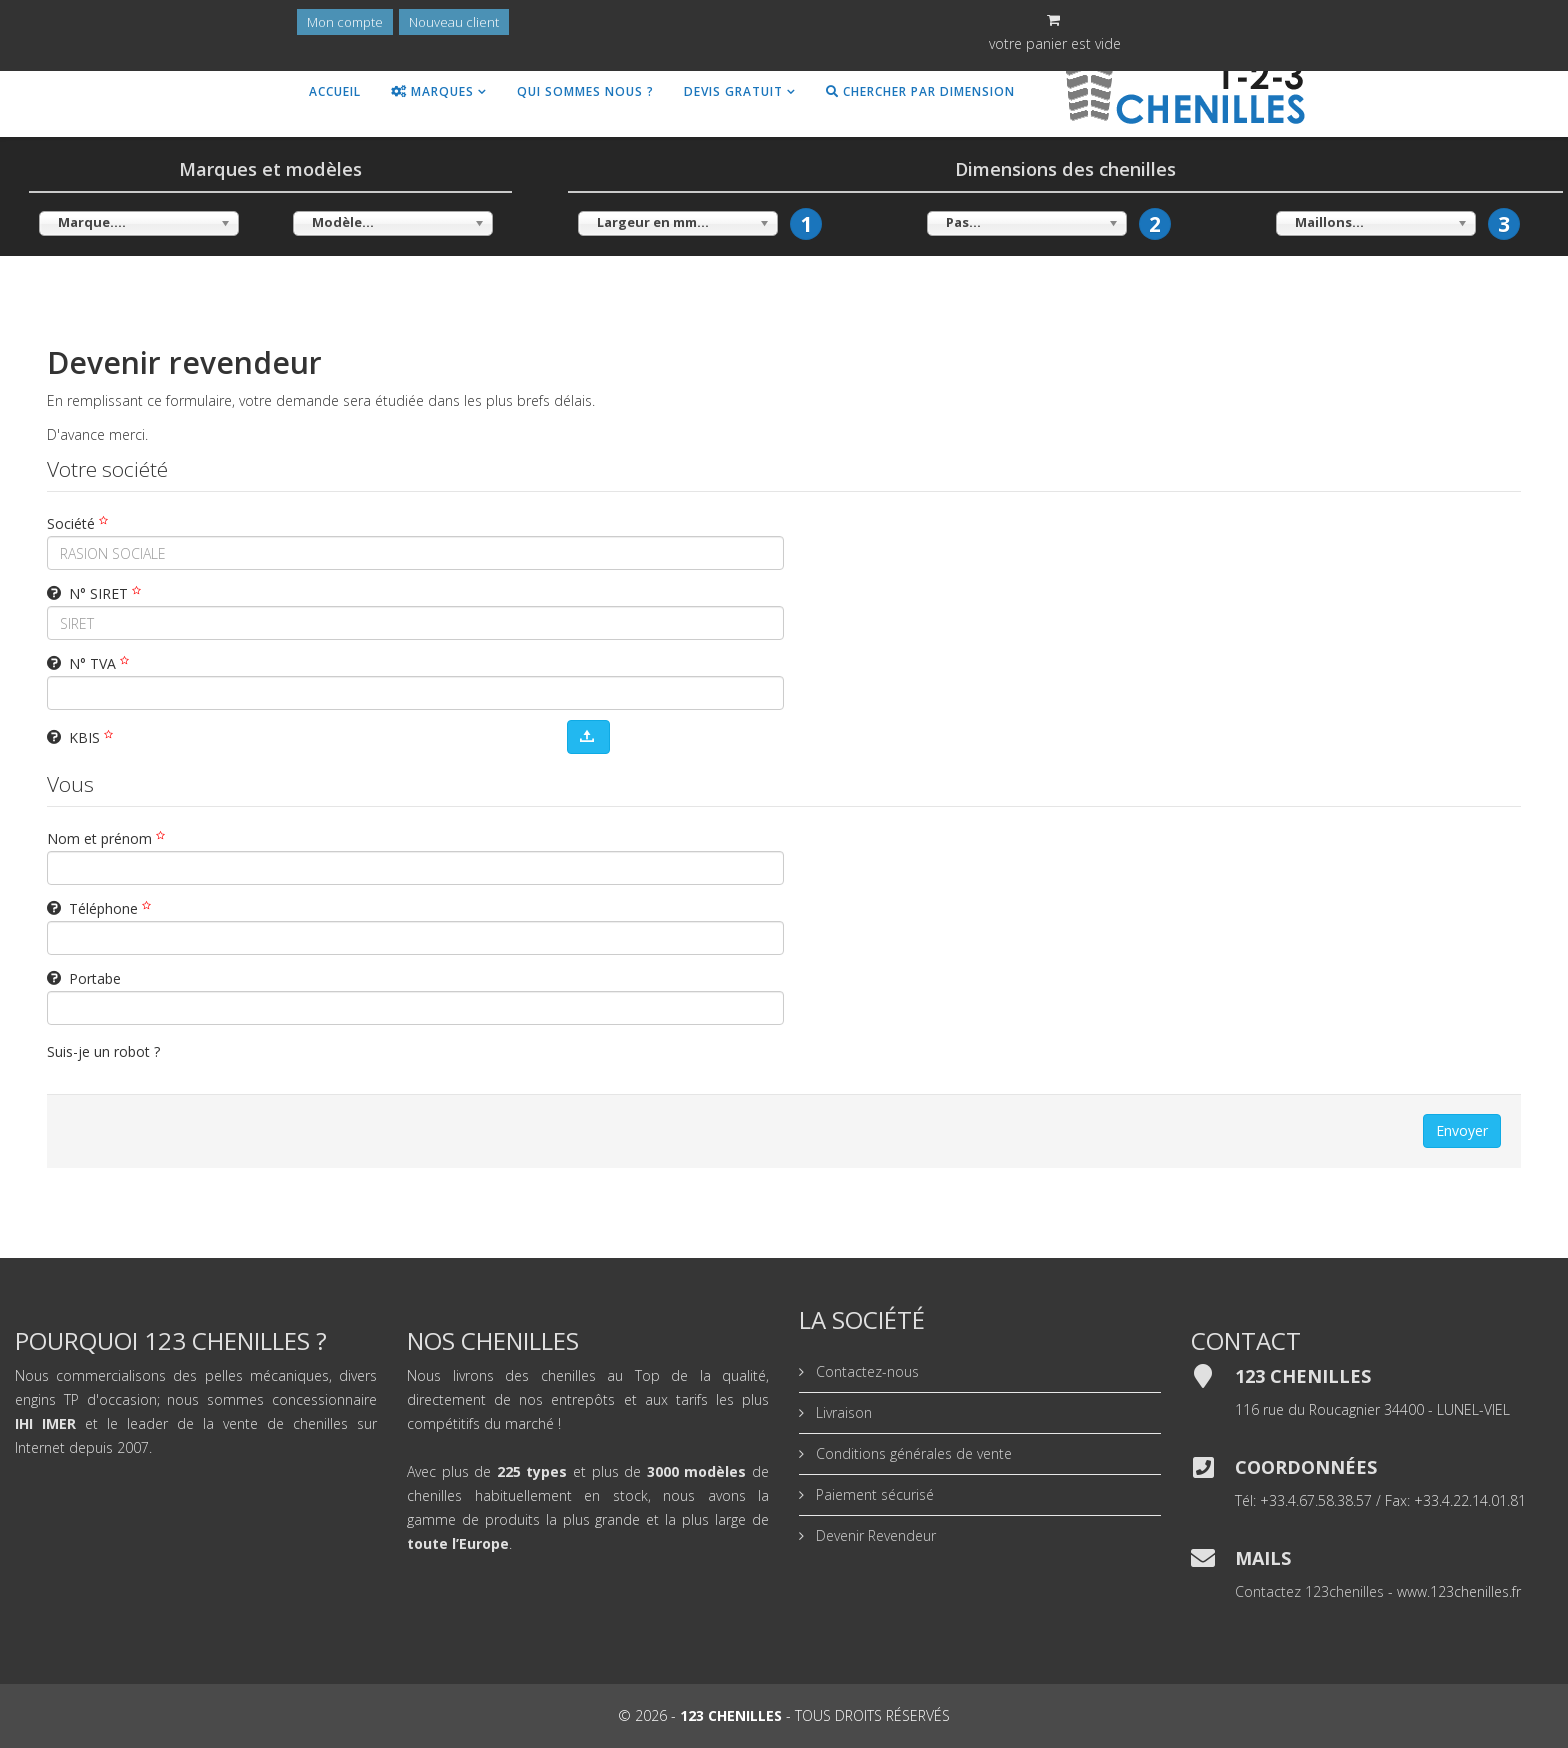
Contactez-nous (865, 1371)
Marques (432, 91)
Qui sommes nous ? (585, 91)
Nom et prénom (108, 838)
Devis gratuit (733, 91)
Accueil (335, 91)
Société (80, 523)
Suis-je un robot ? (103, 1051)
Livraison (842, 1412)
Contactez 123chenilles (1309, 1591)
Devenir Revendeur (874, 1535)
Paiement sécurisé (873, 1494)
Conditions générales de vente (912, 1453)
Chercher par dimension (920, 91)
